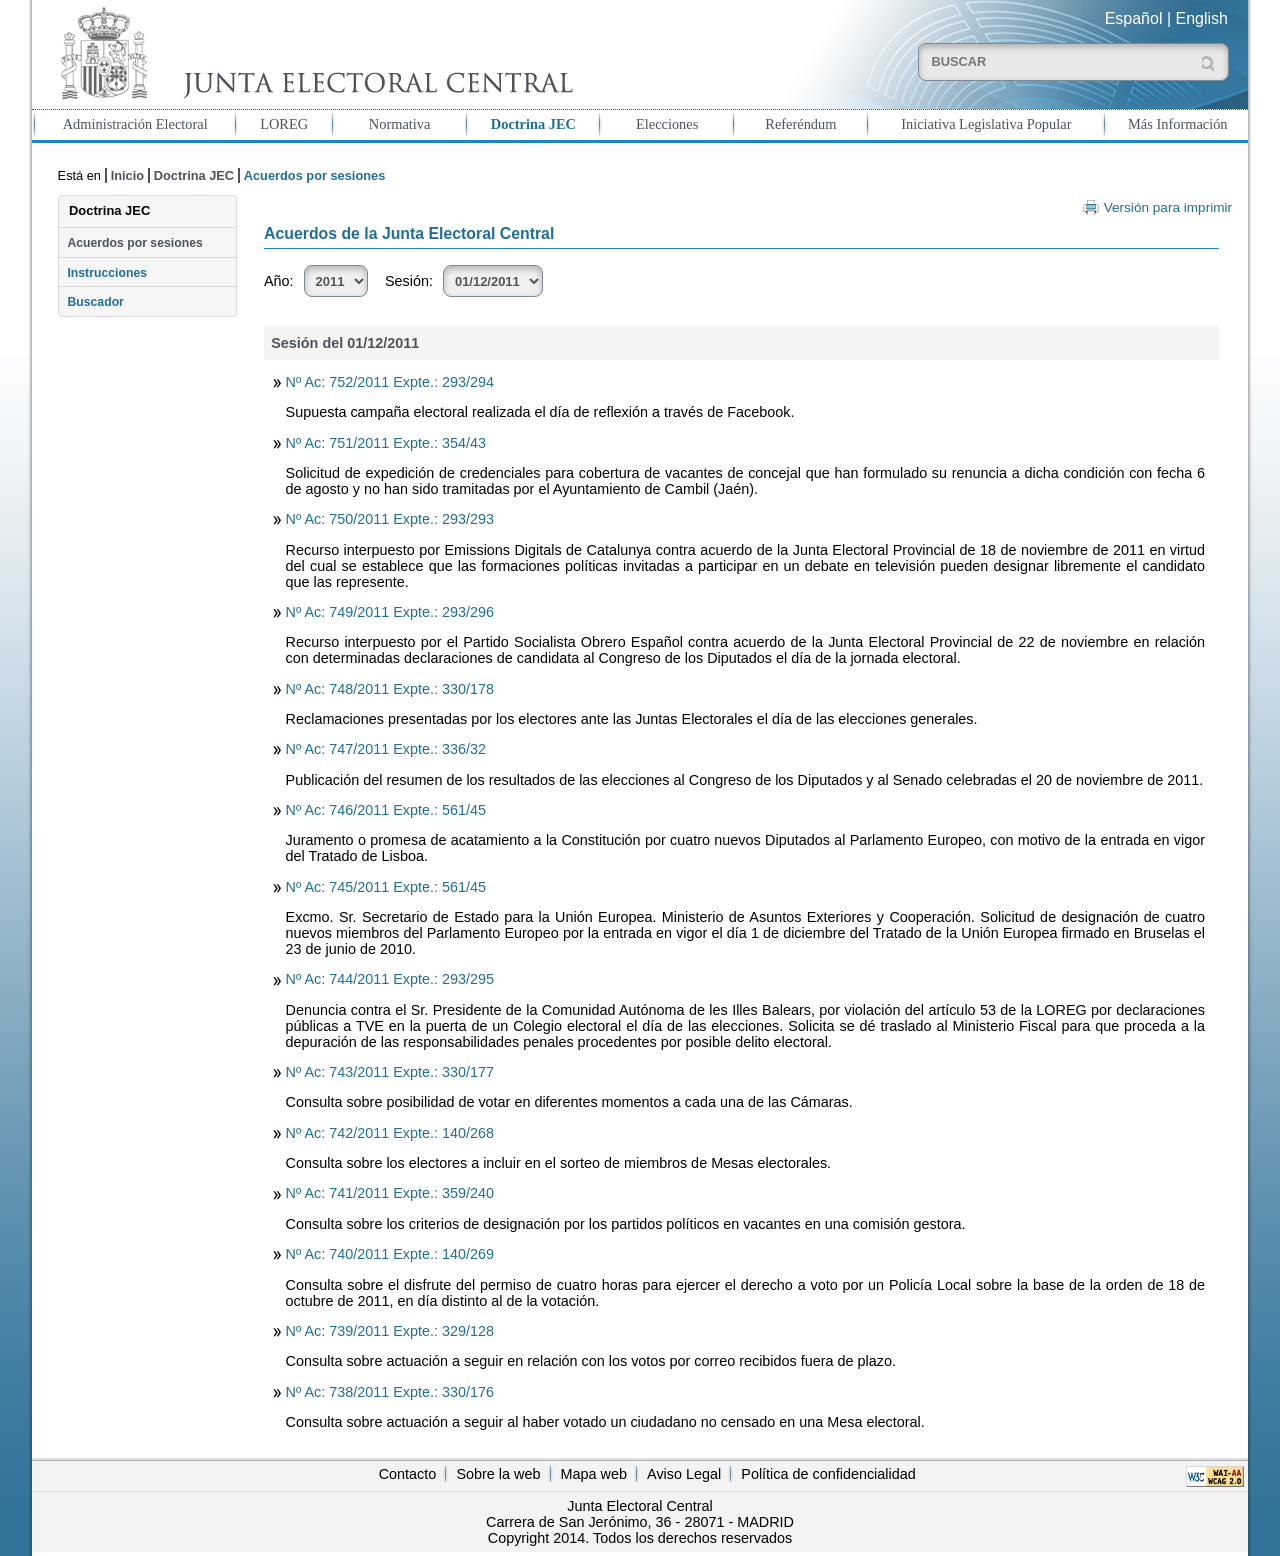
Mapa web (594, 1474)
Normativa (400, 124)
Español (1134, 18)
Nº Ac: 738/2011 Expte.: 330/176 (390, 1392)
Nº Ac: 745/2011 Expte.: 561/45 (386, 887)
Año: (279, 281)
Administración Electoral (135, 124)
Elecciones (667, 124)
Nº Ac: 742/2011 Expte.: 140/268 (390, 1133)
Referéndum (800, 124)
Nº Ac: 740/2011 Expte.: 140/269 (390, 1254)
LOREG (284, 124)
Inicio (127, 175)
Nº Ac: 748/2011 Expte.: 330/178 (390, 689)
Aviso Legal (684, 1474)
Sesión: (409, 281)
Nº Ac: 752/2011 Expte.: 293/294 (390, 382)
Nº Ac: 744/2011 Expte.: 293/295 (390, 979)
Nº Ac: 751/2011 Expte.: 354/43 (386, 443)
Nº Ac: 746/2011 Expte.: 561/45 (386, 810)
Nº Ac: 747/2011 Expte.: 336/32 (386, 749)
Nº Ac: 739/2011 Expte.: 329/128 (390, 1331)
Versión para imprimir (1168, 207)
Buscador (95, 302)
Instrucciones (107, 273)
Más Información (1178, 124)
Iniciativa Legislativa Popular (986, 124)
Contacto (408, 1474)
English (1202, 18)
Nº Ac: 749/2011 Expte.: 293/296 (390, 612)
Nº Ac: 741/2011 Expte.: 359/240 (390, 1193)
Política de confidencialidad (828, 1474)
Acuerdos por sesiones (134, 243)
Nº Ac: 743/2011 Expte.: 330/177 (390, 1072)
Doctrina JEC (533, 124)
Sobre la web (498, 1474)
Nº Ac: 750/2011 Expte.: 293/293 (390, 519)
